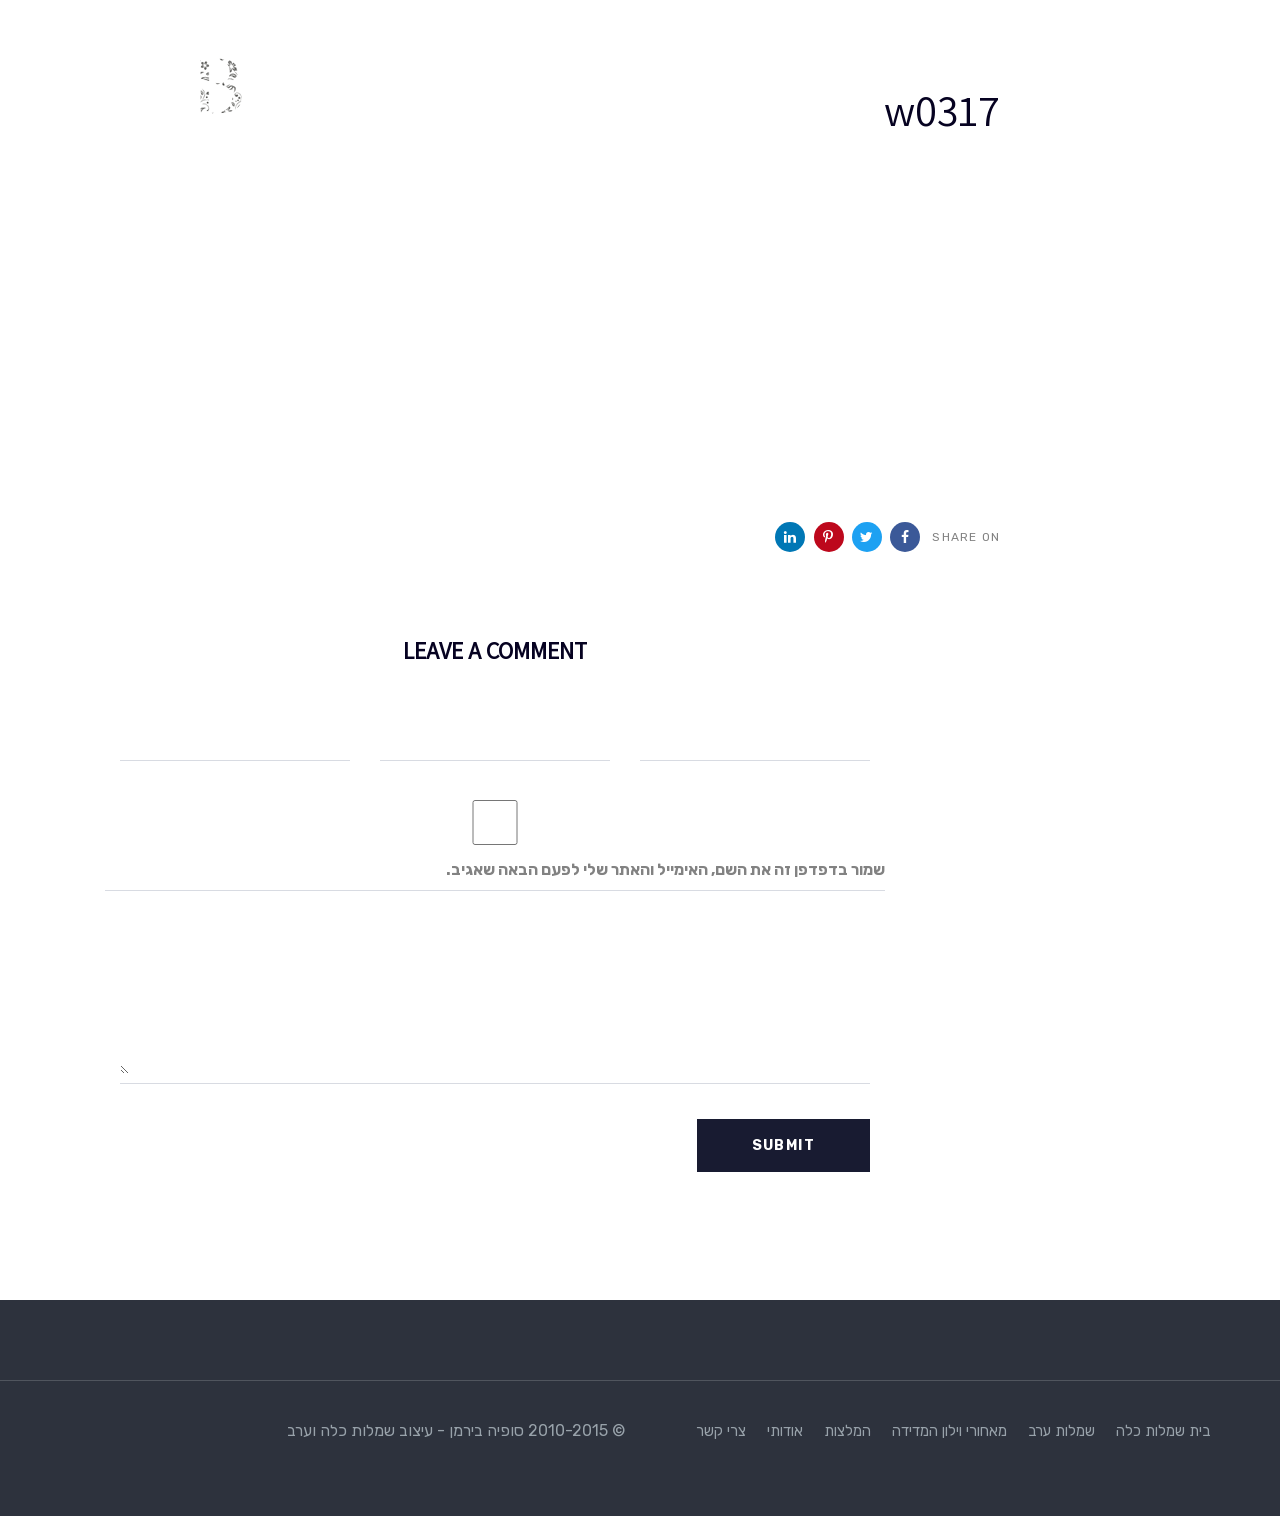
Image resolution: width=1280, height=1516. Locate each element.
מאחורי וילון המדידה (949, 1431)
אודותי (785, 1431)
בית (1199, 1431)
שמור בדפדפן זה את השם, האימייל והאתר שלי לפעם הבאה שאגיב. (665, 869)
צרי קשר (721, 1431)
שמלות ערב (1061, 1431)
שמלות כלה (1150, 1431)
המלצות (847, 1431)
